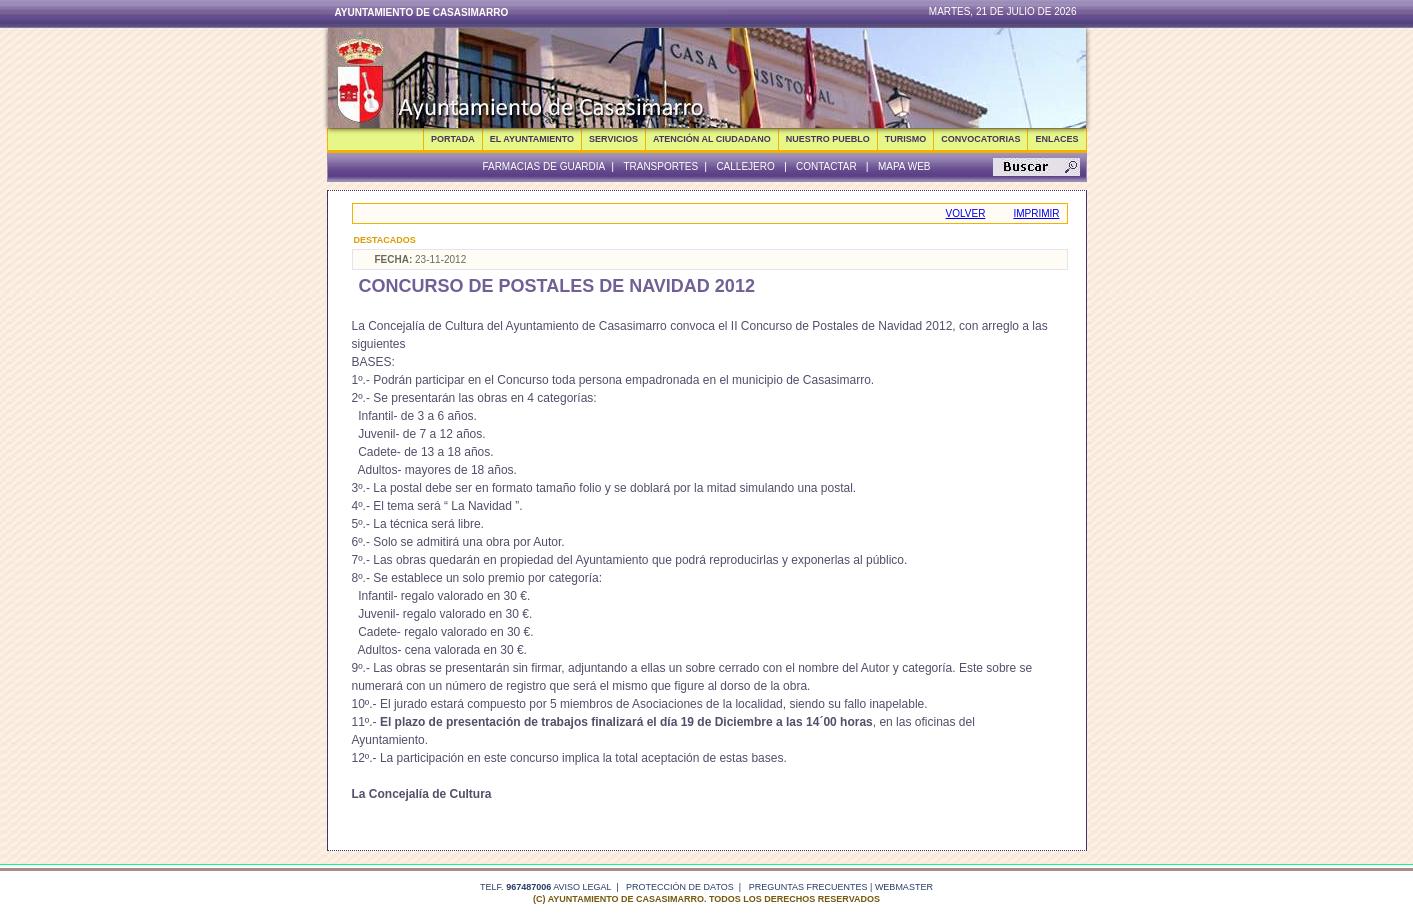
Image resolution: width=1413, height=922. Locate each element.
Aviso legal (582, 887)
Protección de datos (680, 887)
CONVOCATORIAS (980, 139)
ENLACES (1056, 139)
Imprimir (1036, 213)
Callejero (745, 166)
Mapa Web (904, 166)
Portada (453, 139)
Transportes (660, 166)
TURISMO (906, 139)
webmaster (904, 887)
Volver (966, 213)
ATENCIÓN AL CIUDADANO (712, 139)
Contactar (826, 166)
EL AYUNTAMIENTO (532, 139)
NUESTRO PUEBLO (828, 139)
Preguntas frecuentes (808, 887)
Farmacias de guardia (543, 166)
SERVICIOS (613, 139)
